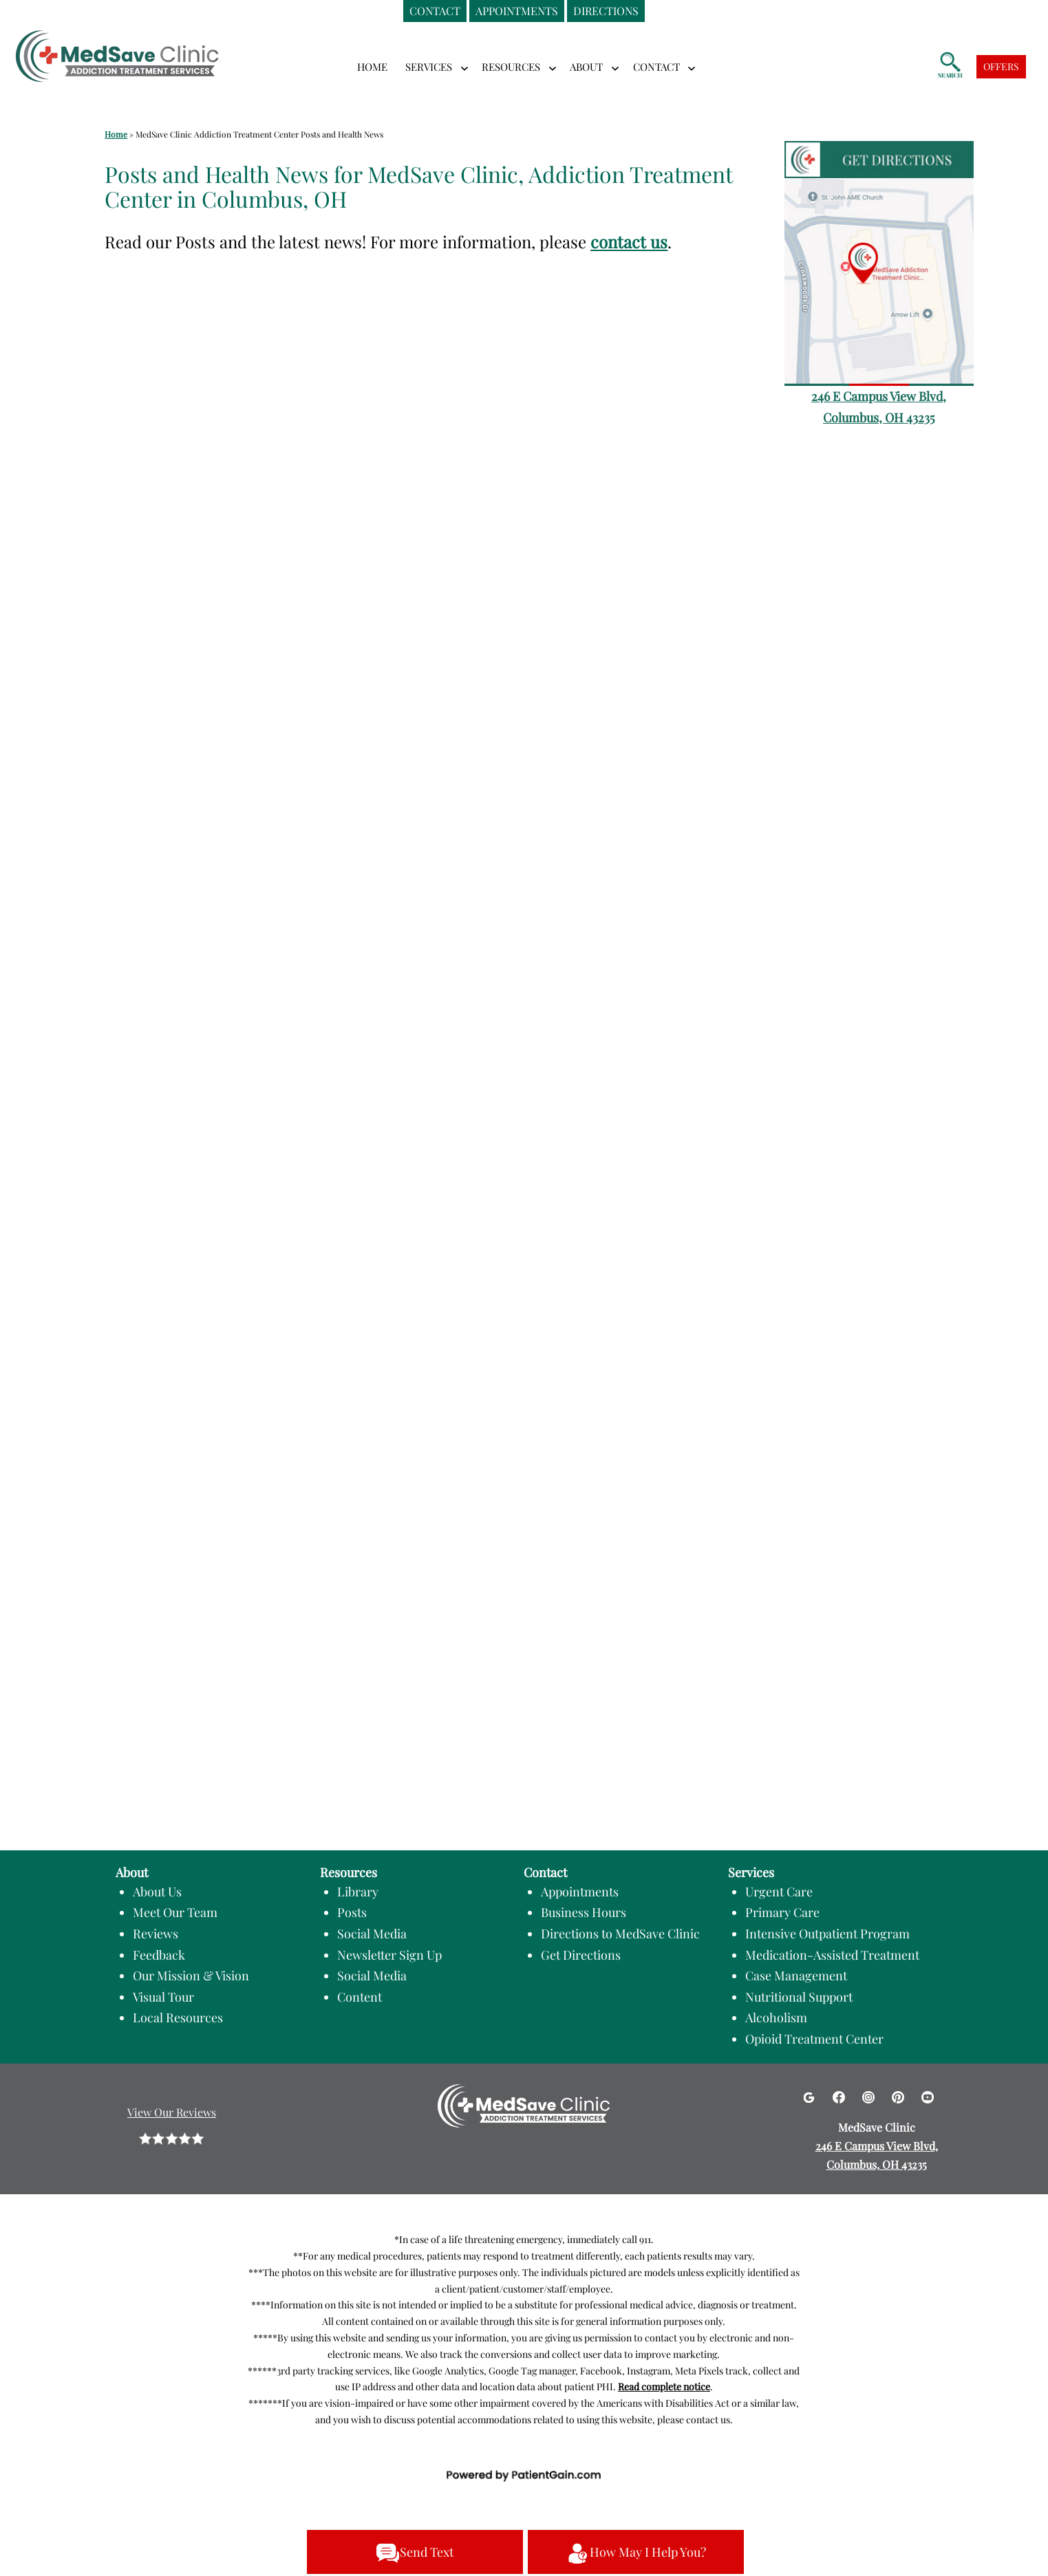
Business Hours (583, 1912)
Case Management (796, 1975)
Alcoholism (776, 2017)
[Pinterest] (900, 2095)
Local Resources (178, 2017)
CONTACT (656, 67)
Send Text (414, 2553)
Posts (352, 1912)
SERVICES (428, 67)
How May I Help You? (636, 2553)
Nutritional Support (799, 1997)
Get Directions (581, 1955)
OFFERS (1001, 66)
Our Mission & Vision (191, 1975)
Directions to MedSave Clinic (620, 1933)
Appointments (580, 1891)
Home (372, 67)
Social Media (372, 1933)
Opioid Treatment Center (814, 2039)
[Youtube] (928, 2095)
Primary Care (782, 1912)
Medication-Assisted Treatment (832, 1955)
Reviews (155, 1933)
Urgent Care (779, 1891)
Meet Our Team (175, 1912)
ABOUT (586, 67)
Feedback (159, 1955)
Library (357, 1891)
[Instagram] (870, 2095)
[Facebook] (840, 2095)
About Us (157, 1891)
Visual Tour (163, 1997)
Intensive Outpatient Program (827, 1933)
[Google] (810, 2095)
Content (359, 1997)
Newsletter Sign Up (389, 1955)
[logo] (117, 47)
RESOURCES (511, 67)
